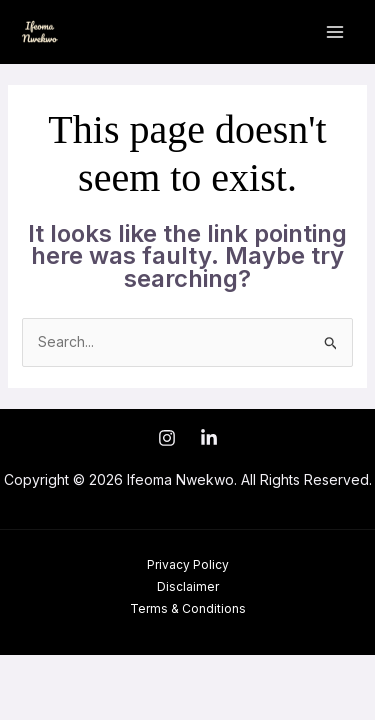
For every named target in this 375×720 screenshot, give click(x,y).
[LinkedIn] (209, 438)
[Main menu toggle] (334, 32)
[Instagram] (167, 438)
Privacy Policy (188, 564)
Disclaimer (188, 586)
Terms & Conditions (188, 608)
